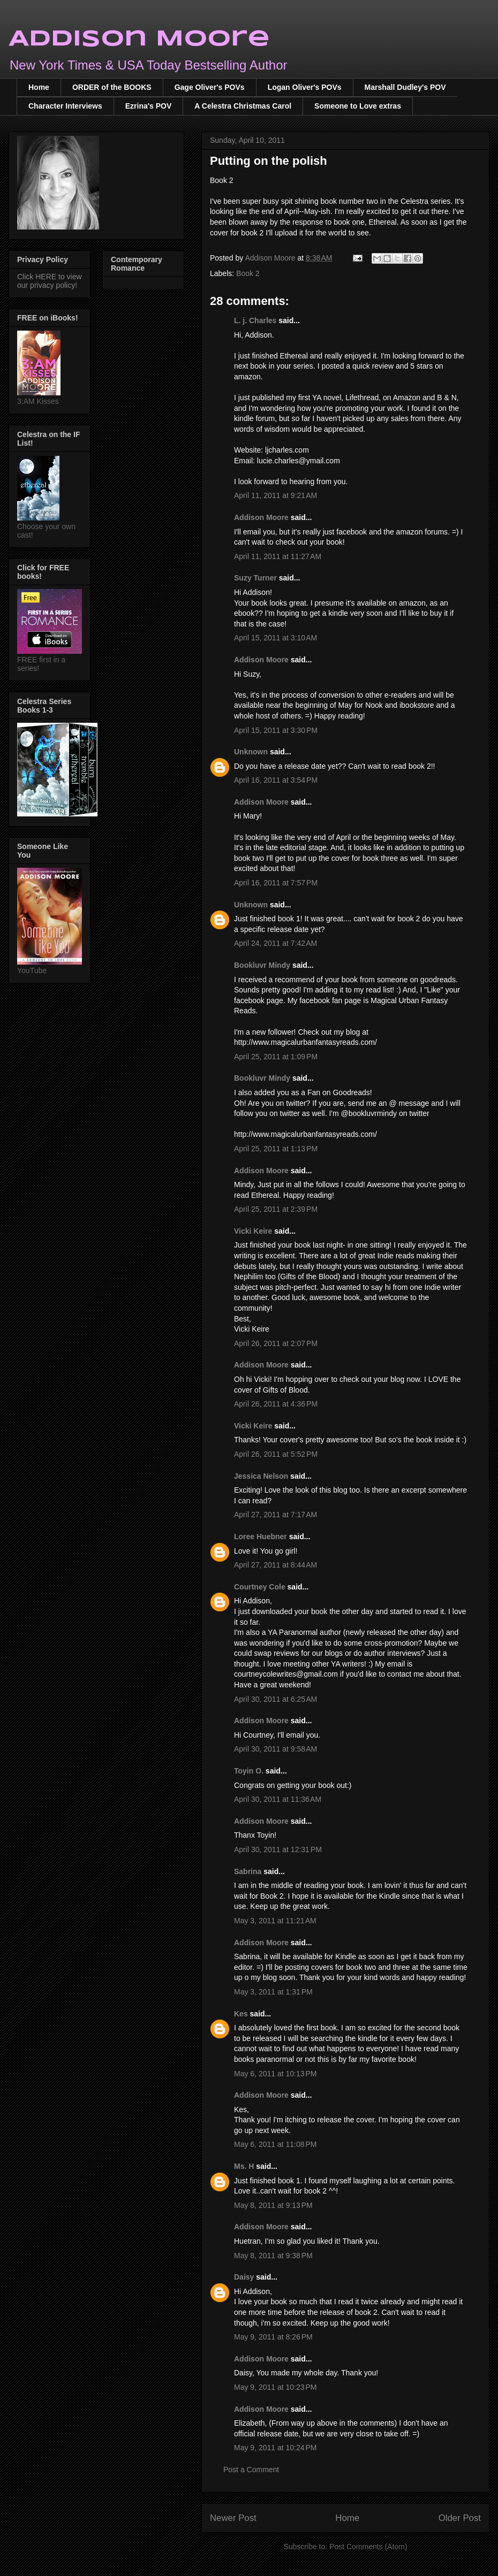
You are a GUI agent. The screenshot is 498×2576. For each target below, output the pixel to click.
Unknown (251, 751)
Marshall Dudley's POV (405, 87)
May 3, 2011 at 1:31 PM (273, 1992)
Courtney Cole (261, 1587)
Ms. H (244, 2166)
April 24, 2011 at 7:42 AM (275, 943)
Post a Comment (251, 2469)
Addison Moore (139, 39)
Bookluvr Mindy (262, 965)
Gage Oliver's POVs (210, 87)
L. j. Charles (255, 320)
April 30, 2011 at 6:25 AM (275, 1699)
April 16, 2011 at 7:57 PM (276, 882)
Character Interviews (65, 106)
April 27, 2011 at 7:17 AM (275, 1514)
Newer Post (233, 2518)
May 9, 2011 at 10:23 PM (275, 2387)
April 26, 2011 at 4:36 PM (276, 1404)
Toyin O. (248, 1771)
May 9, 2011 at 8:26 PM (273, 2337)
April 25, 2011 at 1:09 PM (276, 1056)
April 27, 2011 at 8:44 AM (275, 1565)
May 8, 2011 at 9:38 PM (273, 2255)
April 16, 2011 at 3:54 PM (276, 780)
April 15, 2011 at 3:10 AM (275, 637)
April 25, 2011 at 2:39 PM (276, 1209)
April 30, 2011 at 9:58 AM (275, 1749)
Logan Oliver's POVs (305, 87)
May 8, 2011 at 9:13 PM (273, 2205)
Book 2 (248, 273)
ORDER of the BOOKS (112, 87)
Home (38, 87)
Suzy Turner (255, 578)
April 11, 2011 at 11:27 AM (277, 556)
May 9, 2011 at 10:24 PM (275, 2447)
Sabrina (247, 1871)
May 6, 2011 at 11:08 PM (275, 2144)
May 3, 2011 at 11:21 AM (275, 1920)
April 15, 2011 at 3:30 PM (276, 730)
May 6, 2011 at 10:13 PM (275, 2073)
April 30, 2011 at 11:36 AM (277, 1799)
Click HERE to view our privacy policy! (49, 280)
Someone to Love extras (357, 106)
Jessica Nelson (261, 1476)
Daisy (244, 2277)
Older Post (460, 2518)
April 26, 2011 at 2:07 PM (276, 1343)
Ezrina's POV (148, 106)
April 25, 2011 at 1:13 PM (276, 1148)
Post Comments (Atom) (368, 2546)
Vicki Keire (253, 1231)
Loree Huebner (260, 1536)
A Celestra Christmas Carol (242, 106)
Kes (241, 2013)
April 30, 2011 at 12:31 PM (278, 1849)
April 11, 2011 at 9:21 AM (275, 495)
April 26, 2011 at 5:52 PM (276, 1454)
